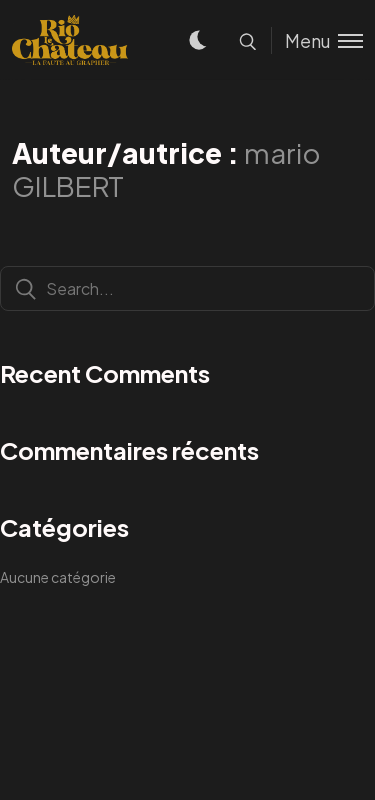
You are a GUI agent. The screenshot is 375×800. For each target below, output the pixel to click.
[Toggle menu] (317, 40)
